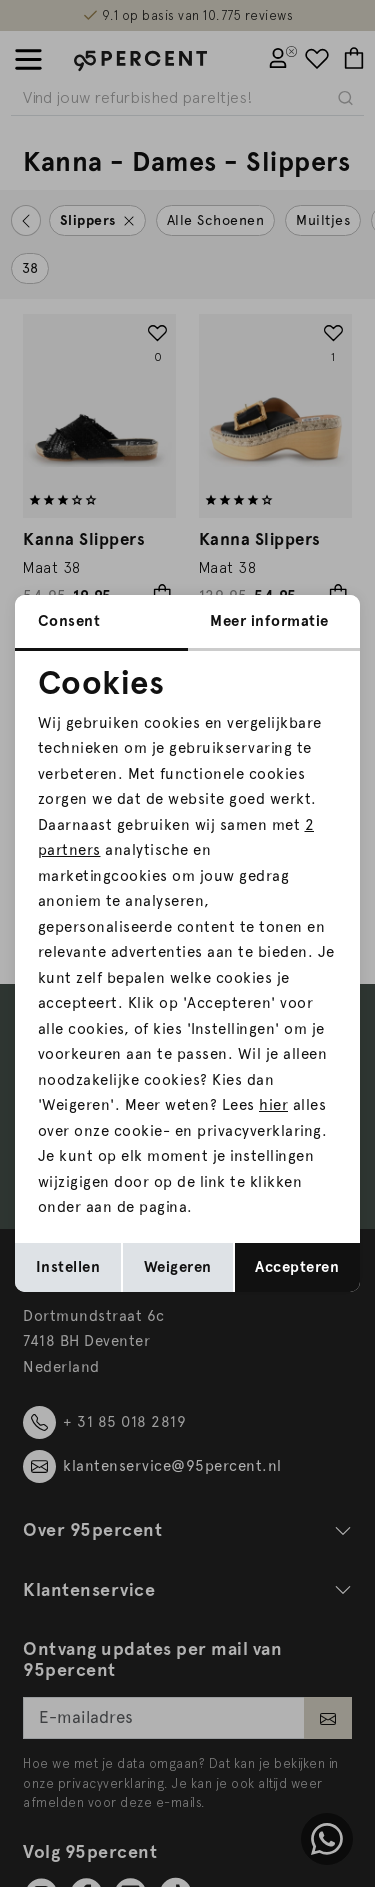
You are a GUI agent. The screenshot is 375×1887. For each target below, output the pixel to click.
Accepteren (297, 1267)
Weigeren (178, 1267)
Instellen (68, 1267)
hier (273, 1105)
